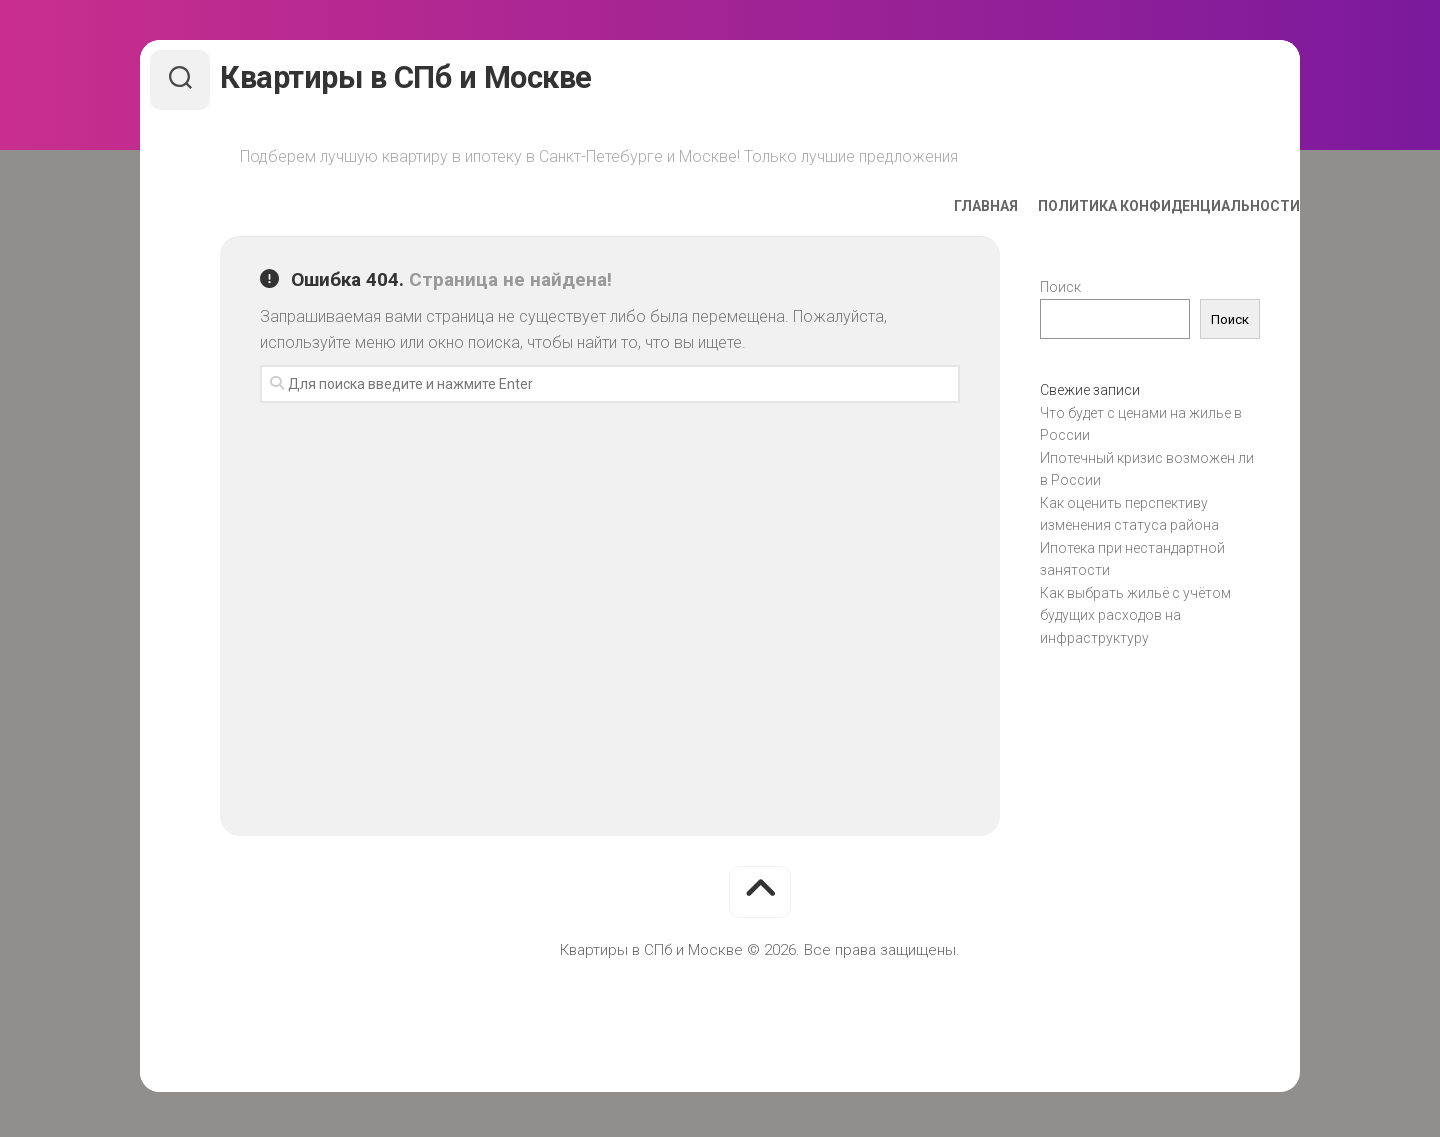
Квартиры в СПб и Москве (441, 79)
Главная (946, 211)
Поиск (1060, 292)
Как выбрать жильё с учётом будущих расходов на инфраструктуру (1135, 619)
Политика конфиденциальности (1129, 211)
